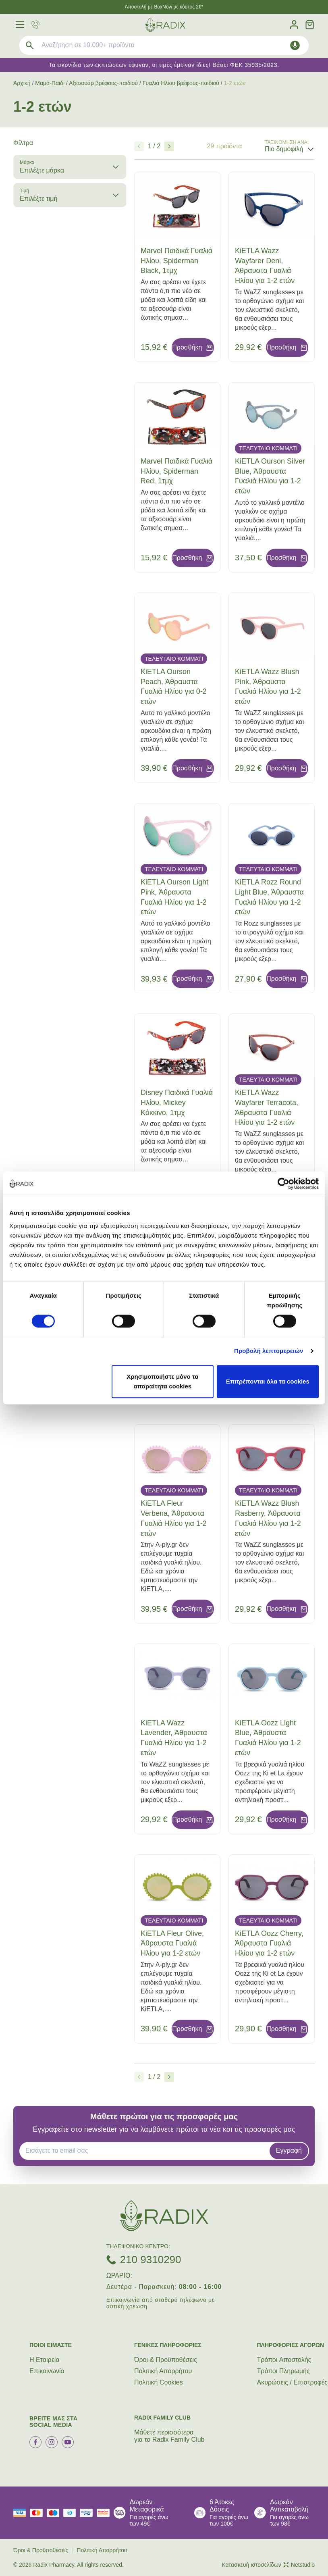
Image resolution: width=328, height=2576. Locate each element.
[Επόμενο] (169, 146)
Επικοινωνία (46, 2371)
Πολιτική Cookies (158, 2382)
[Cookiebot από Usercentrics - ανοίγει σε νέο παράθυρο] (283, 1184)
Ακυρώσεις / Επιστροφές (292, 2382)
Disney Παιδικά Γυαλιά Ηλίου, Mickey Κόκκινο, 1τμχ (177, 1102)
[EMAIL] (147, 2150)
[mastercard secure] (105, 2513)
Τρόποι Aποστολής (284, 2359)
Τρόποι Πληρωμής (283, 2371)
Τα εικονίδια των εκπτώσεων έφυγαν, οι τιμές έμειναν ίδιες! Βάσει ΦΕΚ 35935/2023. (164, 65)
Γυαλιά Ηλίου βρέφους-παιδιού (181, 83)
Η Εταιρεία (44, 2359)
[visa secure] (88, 2513)
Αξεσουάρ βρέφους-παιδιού (103, 83)
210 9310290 (150, 2259)
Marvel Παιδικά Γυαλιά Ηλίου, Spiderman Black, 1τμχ (176, 261)
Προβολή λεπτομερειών (268, 1350)
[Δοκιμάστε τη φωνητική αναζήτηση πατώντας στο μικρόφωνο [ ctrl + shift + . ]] (295, 45)
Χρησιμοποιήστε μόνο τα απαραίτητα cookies (162, 1381)
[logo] (165, 25)
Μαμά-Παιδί (49, 83)
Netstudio (299, 2564)
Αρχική (22, 83)
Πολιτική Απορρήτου (163, 2371)
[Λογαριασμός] (294, 24)
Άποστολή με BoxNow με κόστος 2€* (164, 7)
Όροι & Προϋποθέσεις (165, 2359)
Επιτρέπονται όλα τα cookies (267, 1381)
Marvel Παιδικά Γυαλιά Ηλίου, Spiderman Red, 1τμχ (176, 471)
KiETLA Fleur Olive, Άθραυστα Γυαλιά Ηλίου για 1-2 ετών (172, 1943)
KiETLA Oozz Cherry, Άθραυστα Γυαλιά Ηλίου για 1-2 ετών (269, 1943)
